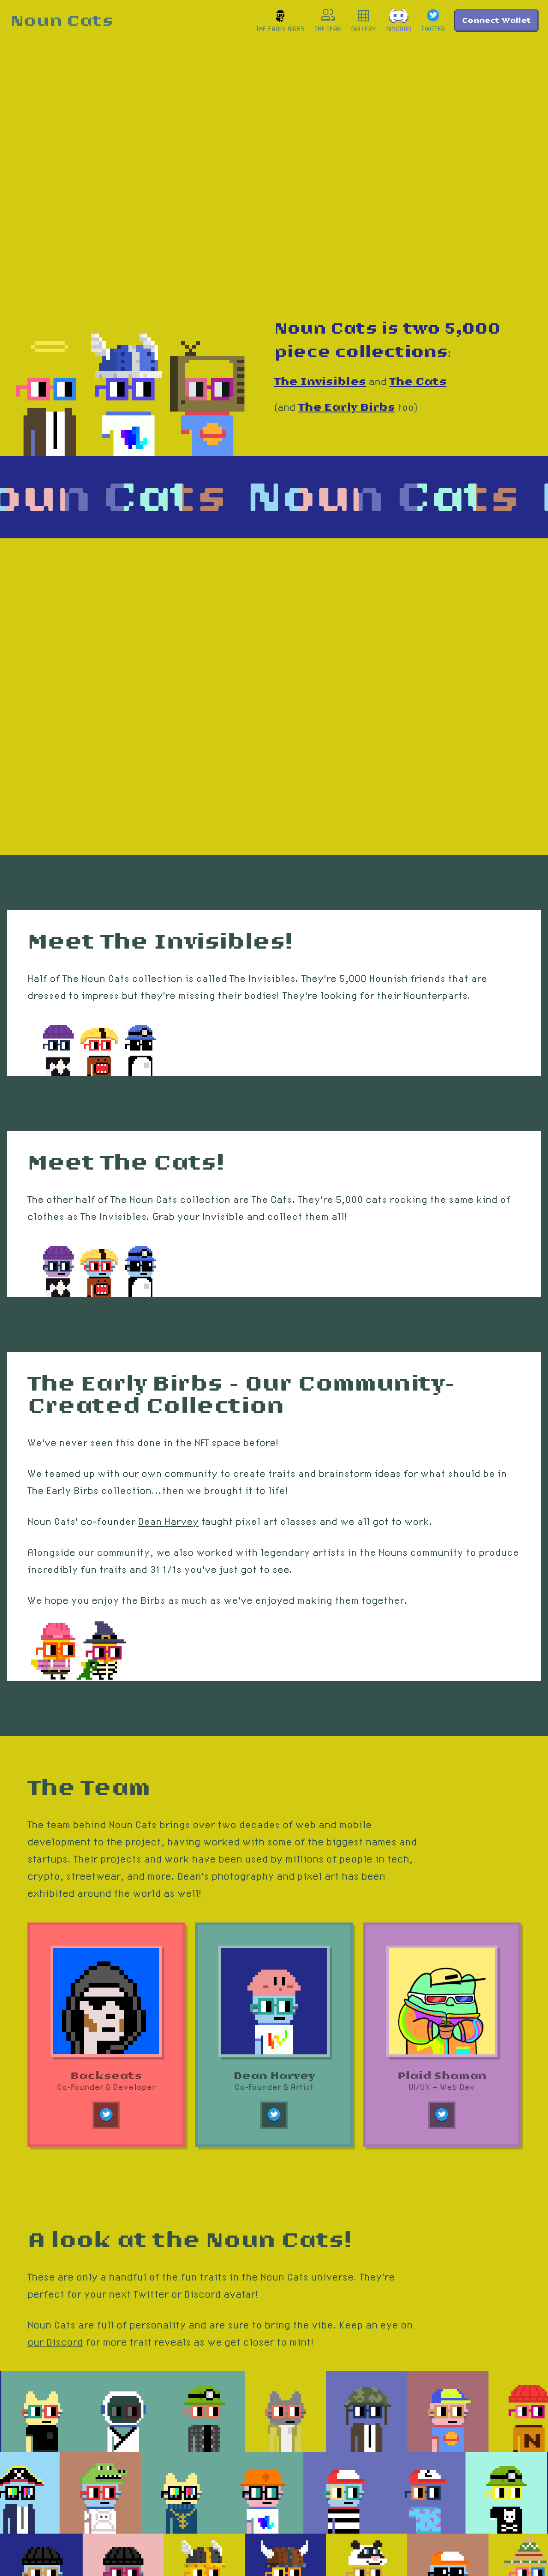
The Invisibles (320, 382)
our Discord (55, 2342)
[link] (61, 21)
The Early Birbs (346, 407)
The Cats (417, 382)
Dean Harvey (168, 1521)
